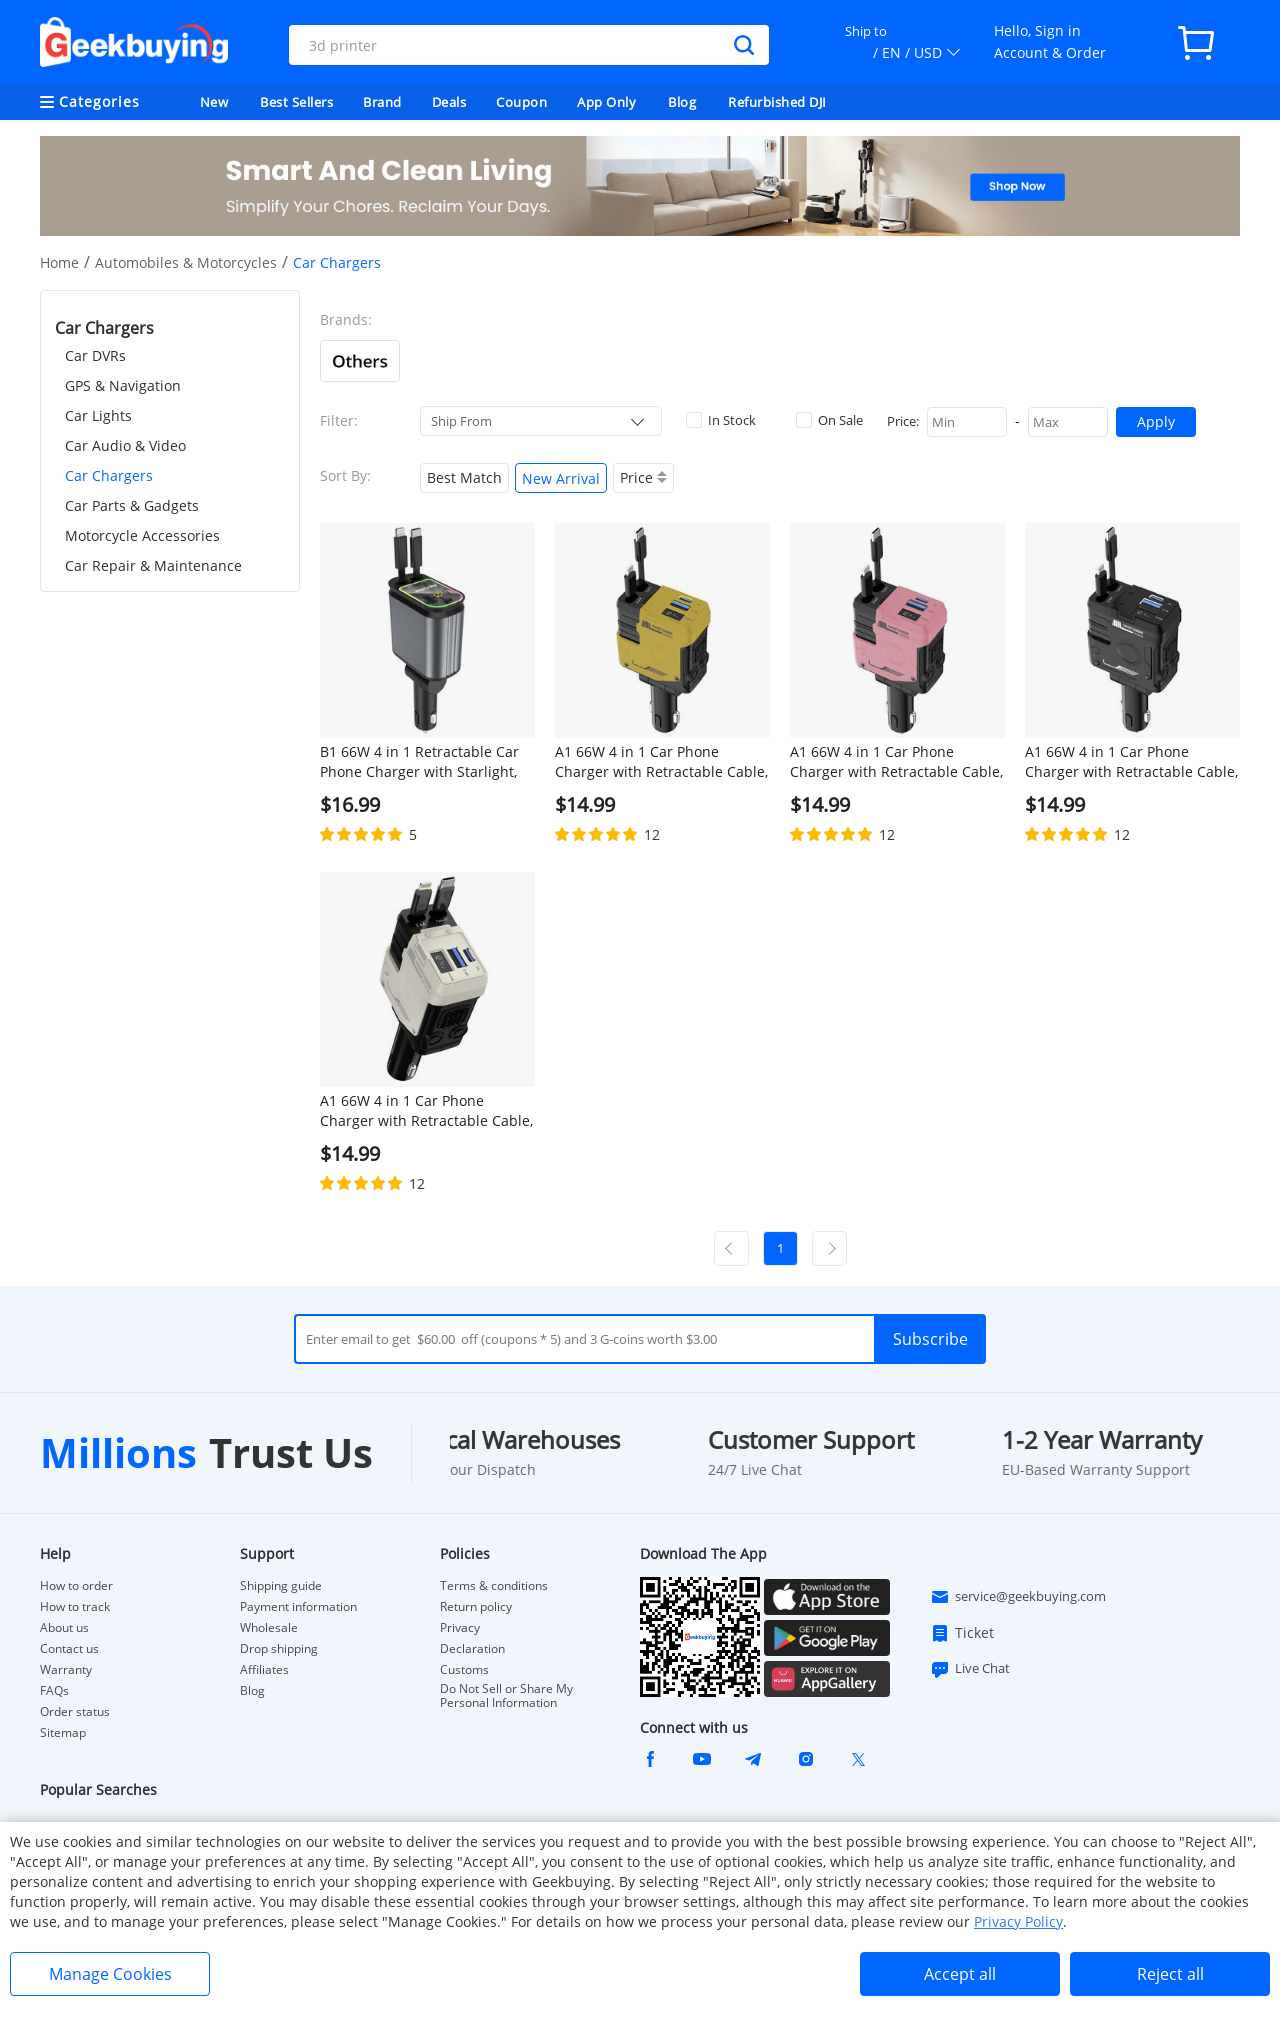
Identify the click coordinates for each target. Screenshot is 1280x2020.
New (214, 102)
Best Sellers (296, 102)
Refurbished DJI (777, 102)
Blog (682, 102)
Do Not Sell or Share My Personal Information (506, 1696)
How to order (76, 1586)
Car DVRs (95, 355)
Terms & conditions (494, 1586)
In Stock (721, 420)
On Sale (829, 420)
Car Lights (98, 415)
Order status (75, 1712)
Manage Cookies (110, 1974)
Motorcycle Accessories (142, 535)
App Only (606, 102)
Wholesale (269, 1628)
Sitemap (63, 1732)
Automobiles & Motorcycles (186, 262)
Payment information (298, 1607)
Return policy (476, 1607)
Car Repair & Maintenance (153, 565)
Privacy (460, 1628)
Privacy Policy (1018, 1921)
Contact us (69, 1649)
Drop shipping (279, 1649)
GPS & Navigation (123, 385)
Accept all (960, 1974)
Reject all (1170, 1974)
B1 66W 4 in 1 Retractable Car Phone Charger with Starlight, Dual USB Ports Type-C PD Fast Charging (421, 762)
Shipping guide (281, 1586)
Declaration (472, 1649)
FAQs (54, 1691)
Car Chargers (109, 475)
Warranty (66, 1670)
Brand (382, 102)
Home (59, 262)
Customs (464, 1670)
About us (64, 1628)
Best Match (464, 477)
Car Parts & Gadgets (132, 505)
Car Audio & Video (125, 445)
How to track (75, 1607)
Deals (449, 102)
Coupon (521, 102)
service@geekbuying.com (1018, 1597)
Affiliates (264, 1670)
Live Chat (970, 1669)
